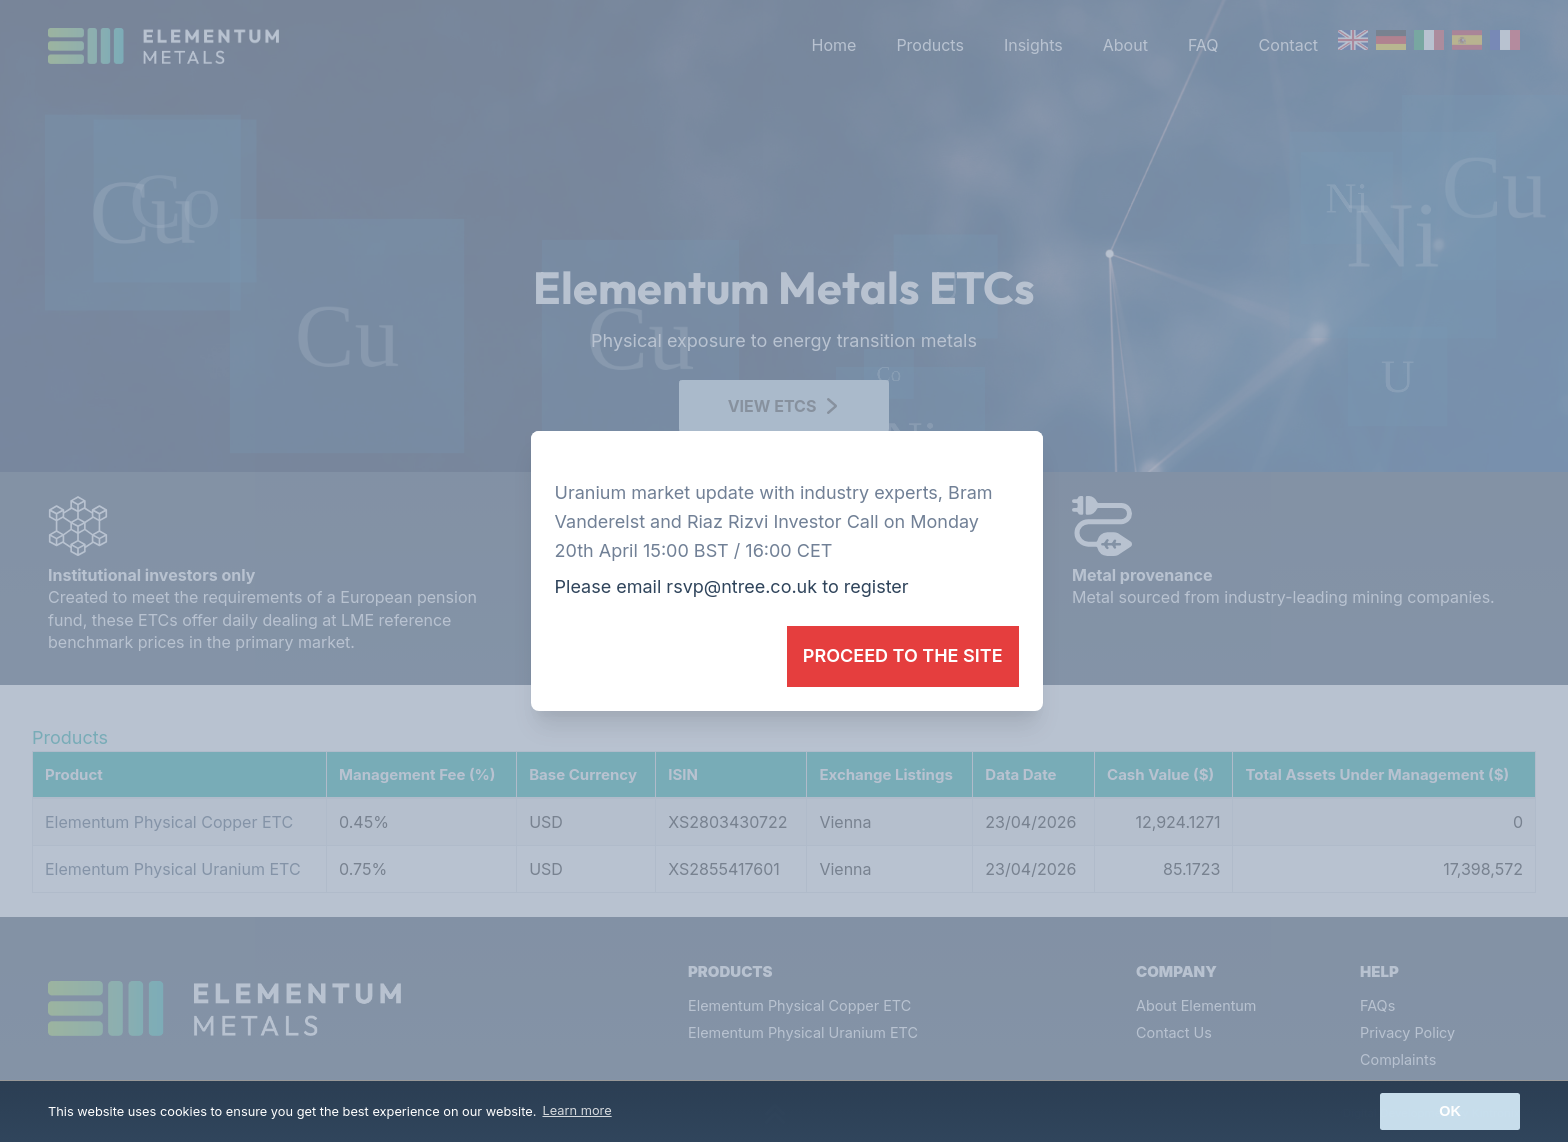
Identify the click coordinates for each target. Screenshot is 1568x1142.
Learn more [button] (577, 1110)
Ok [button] (1450, 1111)
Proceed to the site (903, 655)
